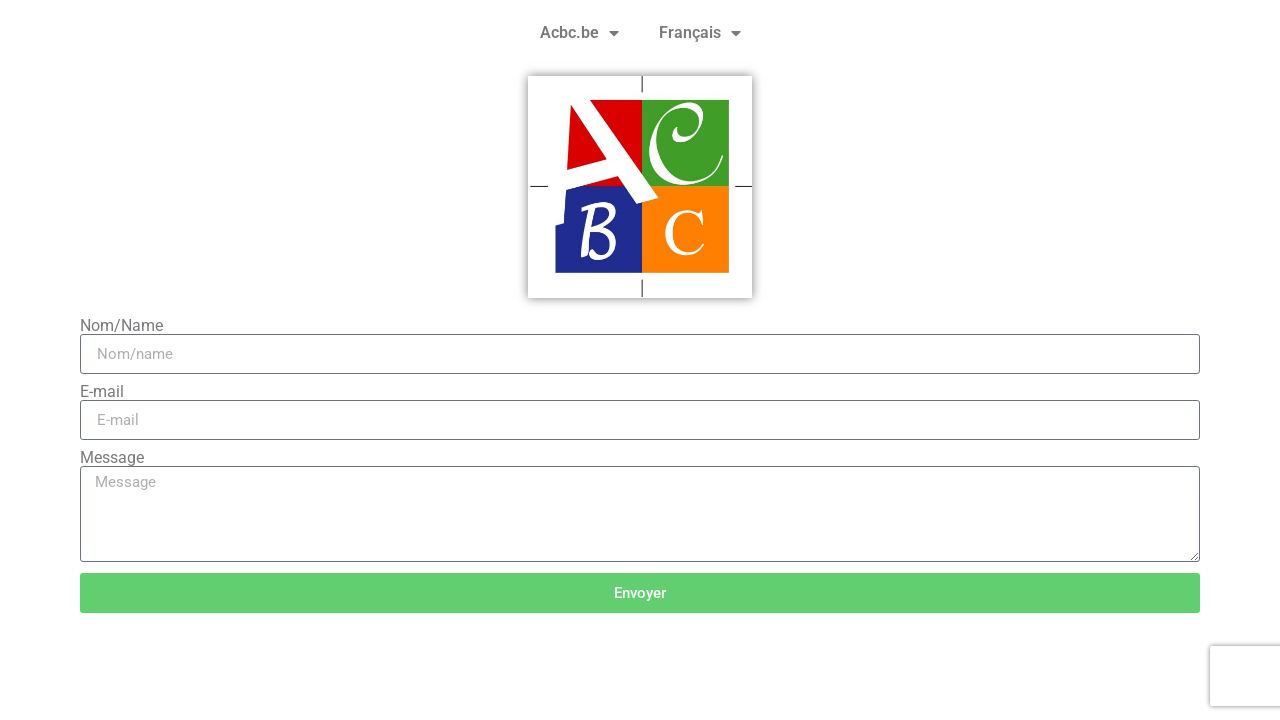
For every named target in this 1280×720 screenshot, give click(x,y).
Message (112, 458)
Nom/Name (121, 326)
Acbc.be (579, 33)
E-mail (102, 392)
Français (700, 33)
